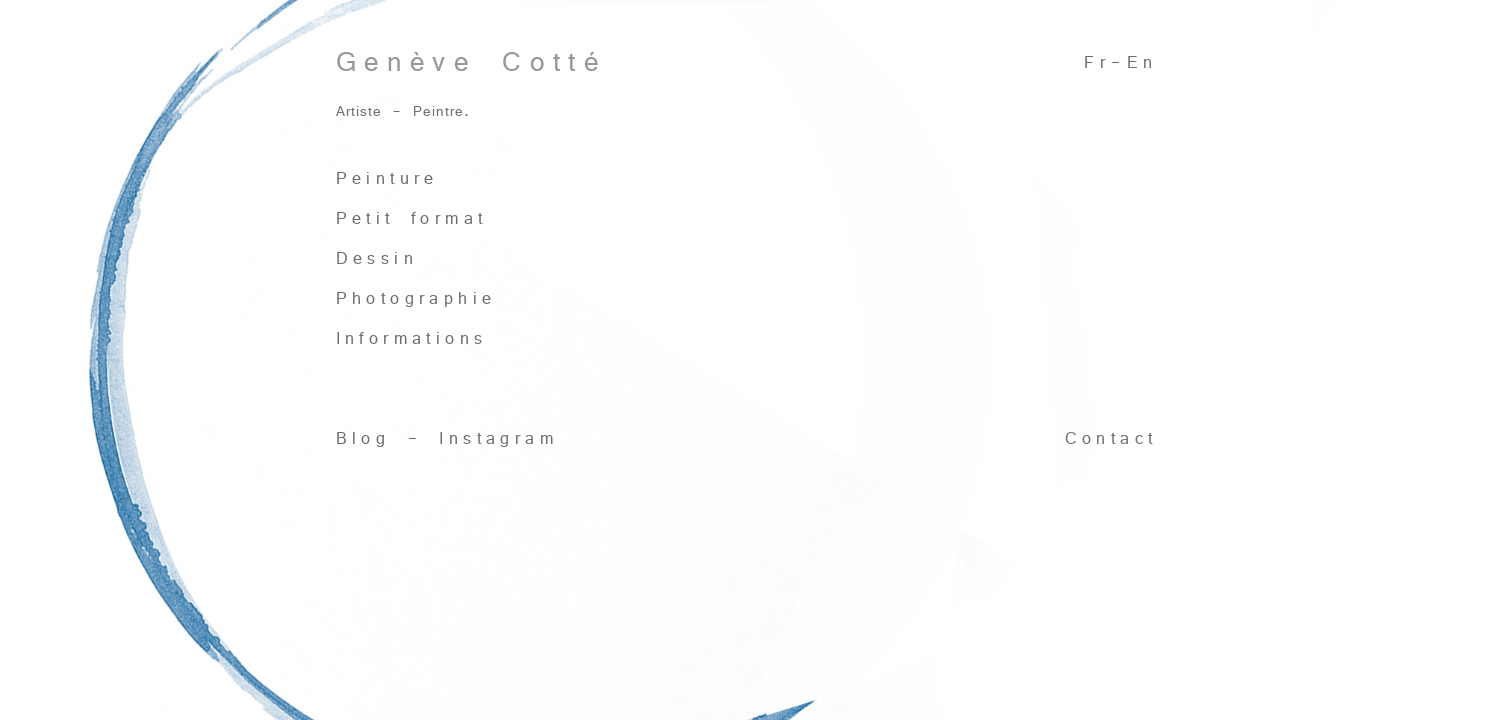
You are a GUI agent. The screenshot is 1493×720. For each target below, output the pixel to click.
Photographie (416, 298)
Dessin (377, 258)
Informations (412, 338)
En (1142, 62)
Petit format (412, 218)
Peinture (387, 178)
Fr (1097, 62)
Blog (363, 438)
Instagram (498, 438)
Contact (1111, 438)
